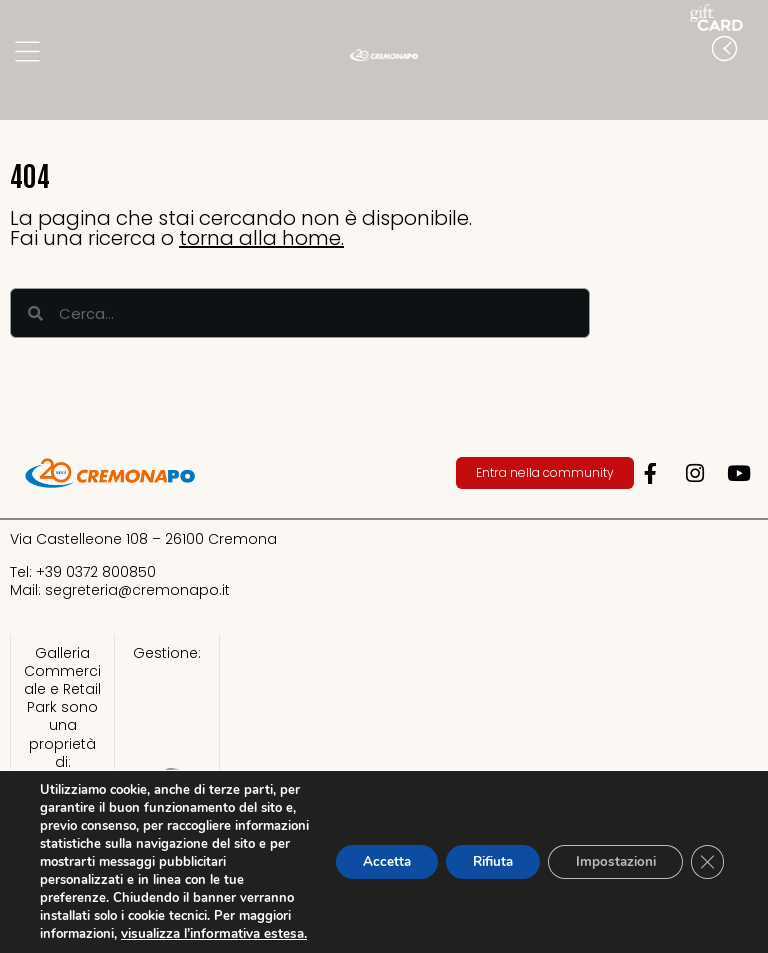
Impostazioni (608, 852)
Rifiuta (477, 852)
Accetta (362, 852)
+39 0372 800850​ (96, 572)
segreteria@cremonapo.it (137, 590)
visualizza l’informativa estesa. (130, 934)
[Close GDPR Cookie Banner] (706, 853)
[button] (748, 89)
